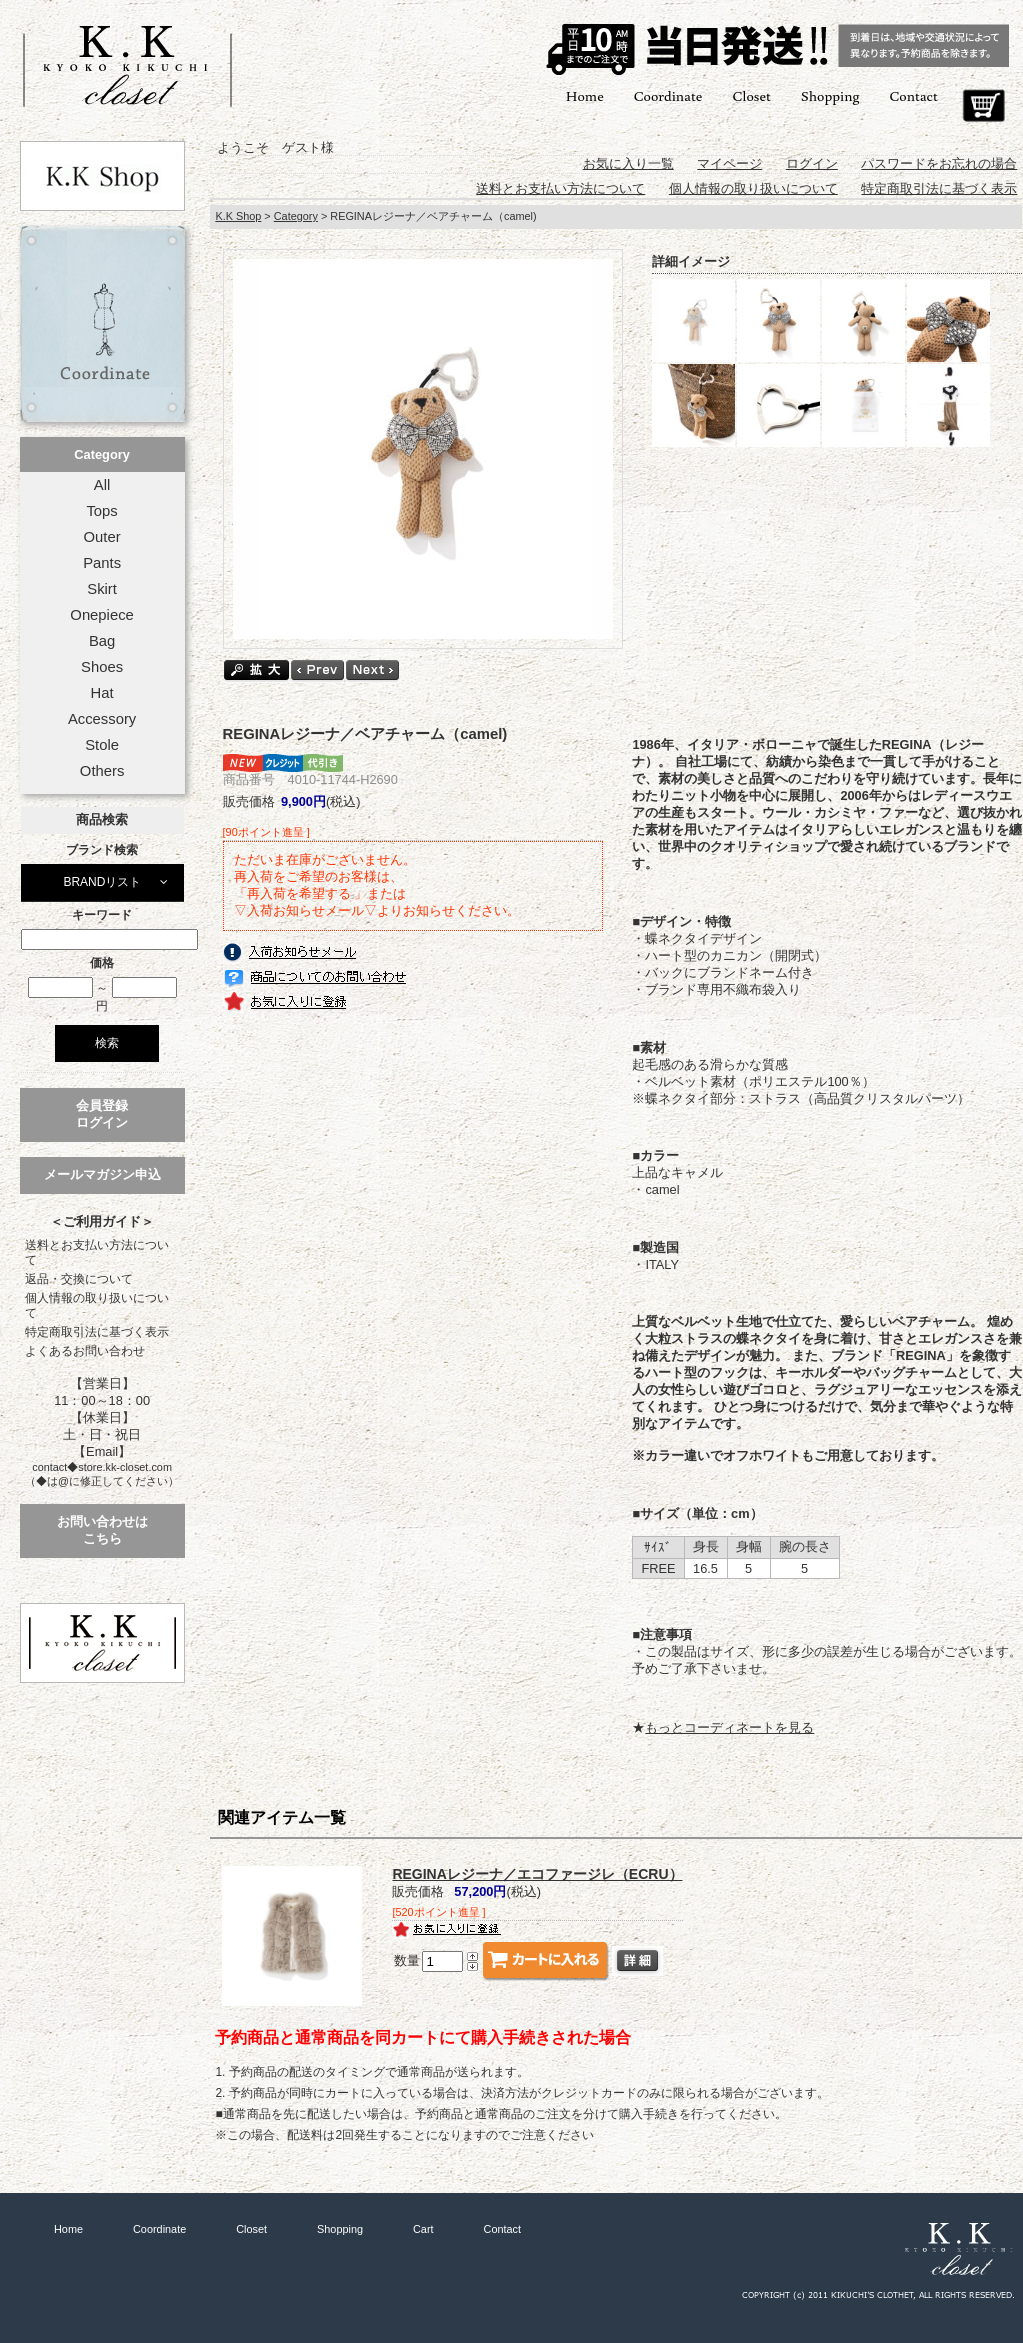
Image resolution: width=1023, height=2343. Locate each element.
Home (585, 95)
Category (101, 454)
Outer (102, 537)
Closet (751, 95)
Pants (102, 563)
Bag (102, 641)
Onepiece (101, 615)
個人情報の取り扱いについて (97, 1305)
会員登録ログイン (102, 1114)
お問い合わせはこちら (102, 1530)
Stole (102, 745)
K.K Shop (238, 216)
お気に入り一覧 (628, 163)
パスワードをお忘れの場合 (939, 163)
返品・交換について (79, 1279)
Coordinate (668, 95)
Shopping (830, 95)
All (102, 485)
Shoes (102, 667)
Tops (101, 511)
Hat (102, 693)
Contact (914, 95)
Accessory (102, 719)
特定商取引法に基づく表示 (97, 1332)
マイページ (729, 163)
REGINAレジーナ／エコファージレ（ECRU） (537, 1874)
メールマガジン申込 (102, 1174)
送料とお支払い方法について (97, 1252)
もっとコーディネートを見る (729, 1727)
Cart (983, 106)
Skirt (102, 589)
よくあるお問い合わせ (85, 1351)
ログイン (812, 163)
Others (102, 771)
